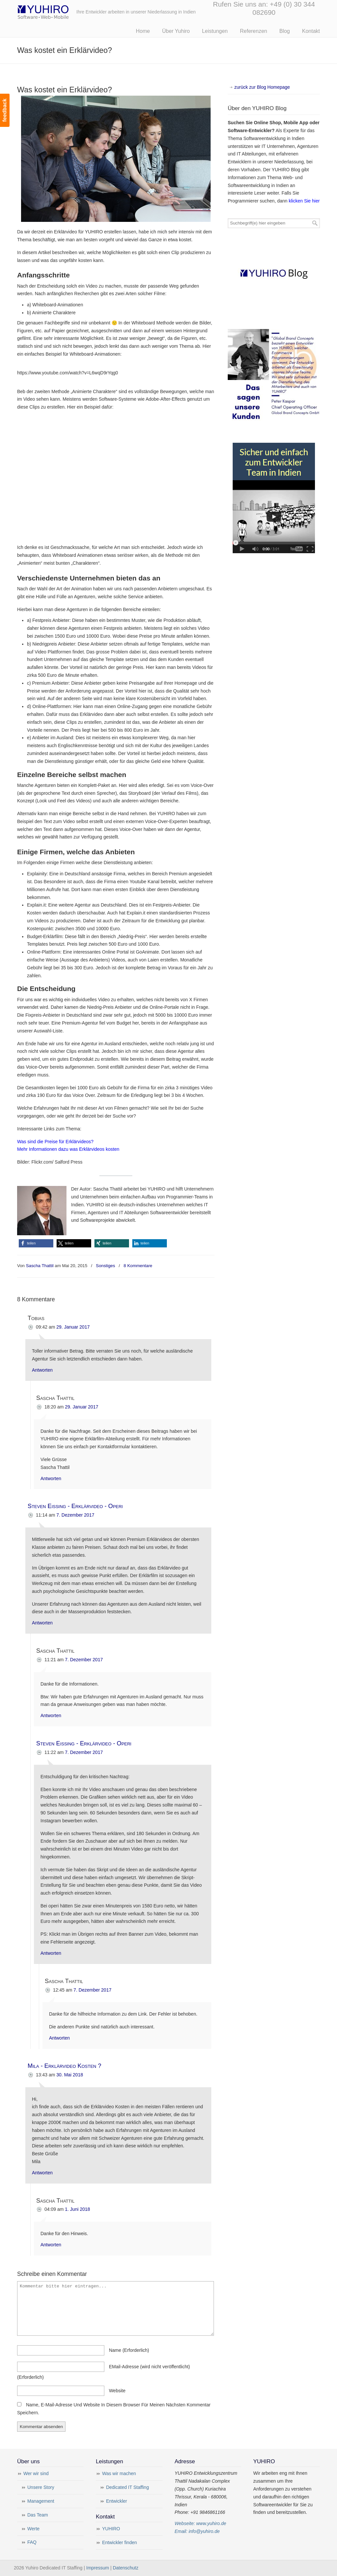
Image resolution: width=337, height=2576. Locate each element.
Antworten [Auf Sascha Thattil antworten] (50, 1478)
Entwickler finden (119, 2542)
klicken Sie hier (304, 200)
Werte (33, 2528)
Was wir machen (119, 2473)
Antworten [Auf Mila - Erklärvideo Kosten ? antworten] (42, 2172)
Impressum (97, 2567)
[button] (36, 1243)
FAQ (32, 2542)
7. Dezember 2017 (75, 1515)
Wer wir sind (36, 2473)
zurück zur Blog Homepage (262, 87)
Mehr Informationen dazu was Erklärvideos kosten (68, 1149)
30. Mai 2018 (69, 2074)
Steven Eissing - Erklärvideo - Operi (75, 1506)
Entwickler (116, 2501)
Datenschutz (126, 2567)
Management (40, 2501)
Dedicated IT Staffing (127, 2487)
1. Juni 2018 (77, 2209)
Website (117, 2390)
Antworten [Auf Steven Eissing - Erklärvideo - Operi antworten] (42, 1622)
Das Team (37, 2514)
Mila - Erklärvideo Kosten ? (64, 2066)
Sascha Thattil (40, 1265)
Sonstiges (105, 1265)
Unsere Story (40, 2487)
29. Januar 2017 (73, 1327)
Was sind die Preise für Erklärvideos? (55, 1141)
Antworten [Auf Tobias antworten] (42, 1370)
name (129, 2350)
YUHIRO (111, 2528)
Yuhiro (63, 11)
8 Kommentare (138, 1265)
